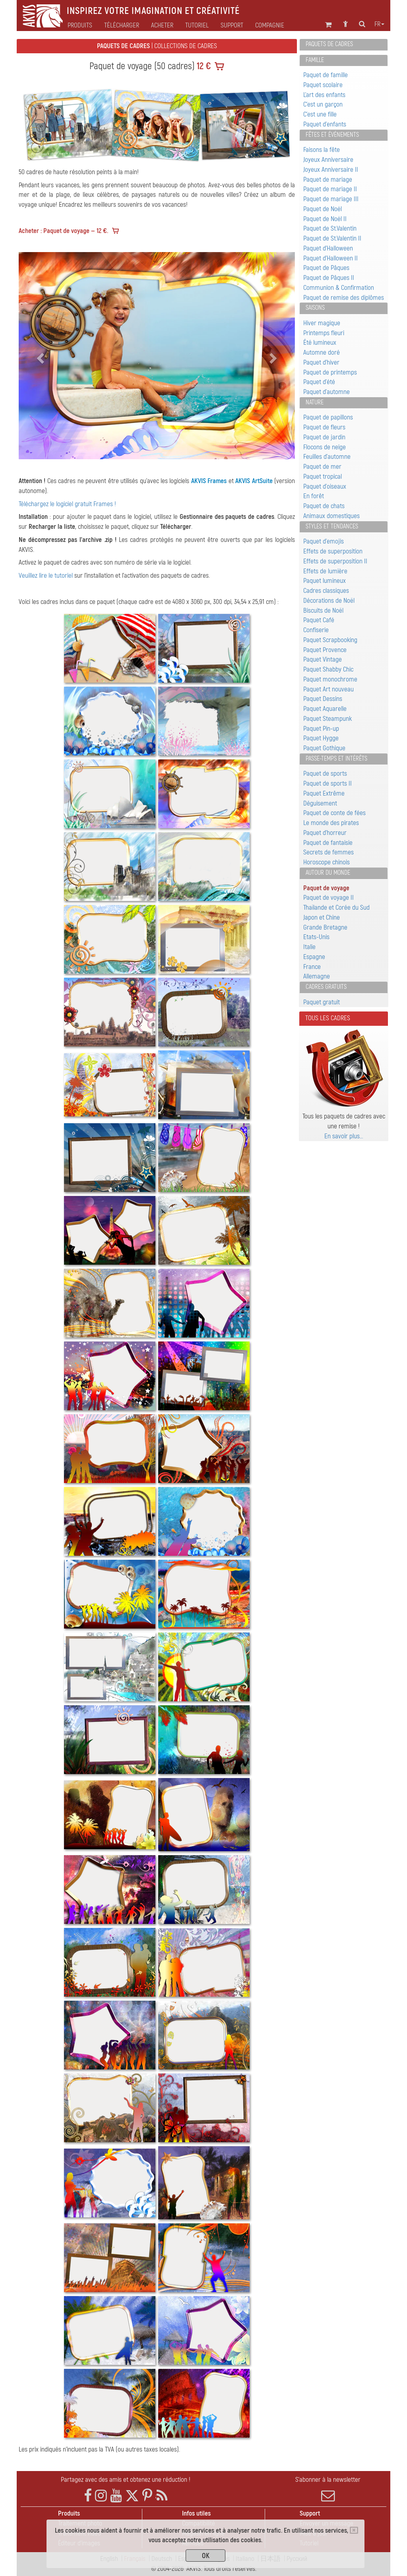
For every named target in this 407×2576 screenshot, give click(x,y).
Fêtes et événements (332, 135)
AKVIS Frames (209, 481)
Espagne (314, 957)
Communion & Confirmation (338, 287)
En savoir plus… (343, 1136)
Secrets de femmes (328, 852)
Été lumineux (319, 342)
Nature (315, 402)
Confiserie (316, 630)
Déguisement (320, 803)
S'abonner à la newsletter (328, 2488)
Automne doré (321, 352)
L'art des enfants (324, 95)
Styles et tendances (332, 526)
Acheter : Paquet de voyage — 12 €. (63, 231)
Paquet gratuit (321, 1002)
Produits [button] (80, 25)
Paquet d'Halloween (328, 248)
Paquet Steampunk (327, 718)
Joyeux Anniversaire (328, 159)
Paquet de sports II (327, 783)
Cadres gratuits (326, 987)
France (312, 967)
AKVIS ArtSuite (253, 481)
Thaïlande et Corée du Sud (336, 907)
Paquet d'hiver (321, 362)
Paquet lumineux (324, 581)
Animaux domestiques (331, 516)
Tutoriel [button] (197, 25)
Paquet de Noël (322, 209)
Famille (315, 60)
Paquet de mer (322, 466)
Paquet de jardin (324, 437)
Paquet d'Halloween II (330, 258)
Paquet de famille (325, 75)
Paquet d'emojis (323, 541)
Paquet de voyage (326, 888)
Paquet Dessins (322, 699)
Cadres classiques (326, 590)
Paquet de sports (325, 773)
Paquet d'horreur (325, 833)
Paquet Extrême (324, 793)
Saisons (315, 308)
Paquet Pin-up (321, 728)
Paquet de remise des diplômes (343, 297)
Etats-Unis (316, 937)
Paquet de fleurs (324, 427)
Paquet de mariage (327, 179)
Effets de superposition (332, 551)
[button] (39, 355)
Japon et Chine (321, 917)
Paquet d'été (319, 382)
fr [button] (379, 24)
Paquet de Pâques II (328, 278)
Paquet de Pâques (326, 268)
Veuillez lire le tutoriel (46, 575)
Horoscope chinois (326, 862)
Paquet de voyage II (328, 897)
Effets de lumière (325, 571)
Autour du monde (328, 873)
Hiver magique (321, 323)
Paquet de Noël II (325, 219)
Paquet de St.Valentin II (332, 238)
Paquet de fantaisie (328, 843)
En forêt (313, 496)
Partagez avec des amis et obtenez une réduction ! (125, 2479)
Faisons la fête (321, 150)
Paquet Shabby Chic (328, 669)
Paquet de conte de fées (334, 813)
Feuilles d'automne (327, 456)
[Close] (354, 2530)
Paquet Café (318, 620)
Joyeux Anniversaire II (330, 169)
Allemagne (316, 976)
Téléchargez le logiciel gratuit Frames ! (67, 504)
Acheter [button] (162, 25)
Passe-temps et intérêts (336, 759)
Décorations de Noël (329, 600)
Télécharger (121, 25)
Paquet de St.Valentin (330, 228)
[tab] (344, 44)
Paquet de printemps (330, 372)
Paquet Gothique (324, 748)
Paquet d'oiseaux (324, 486)
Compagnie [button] (269, 25)
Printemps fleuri (323, 333)
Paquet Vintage (322, 659)
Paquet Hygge (321, 738)
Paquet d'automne (326, 392)
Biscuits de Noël (323, 610)
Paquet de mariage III (331, 199)
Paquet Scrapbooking (330, 640)
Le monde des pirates (331, 823)
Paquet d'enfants (324, 124)
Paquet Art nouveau (328, 689)
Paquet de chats (324, 506)
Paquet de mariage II (330, 189)
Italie (309, 947)
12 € (203, 66)
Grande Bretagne (325, 927)
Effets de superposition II (335, 561)
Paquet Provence (325, 650)
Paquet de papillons (328, 417)
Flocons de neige (324, 447)
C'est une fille (320, 114)
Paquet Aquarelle (325, 709)
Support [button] (232, 25)
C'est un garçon (323, 104)
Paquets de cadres (329, 44)
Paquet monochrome (330, 679)
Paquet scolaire (323, 85)
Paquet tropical (322, 476)
